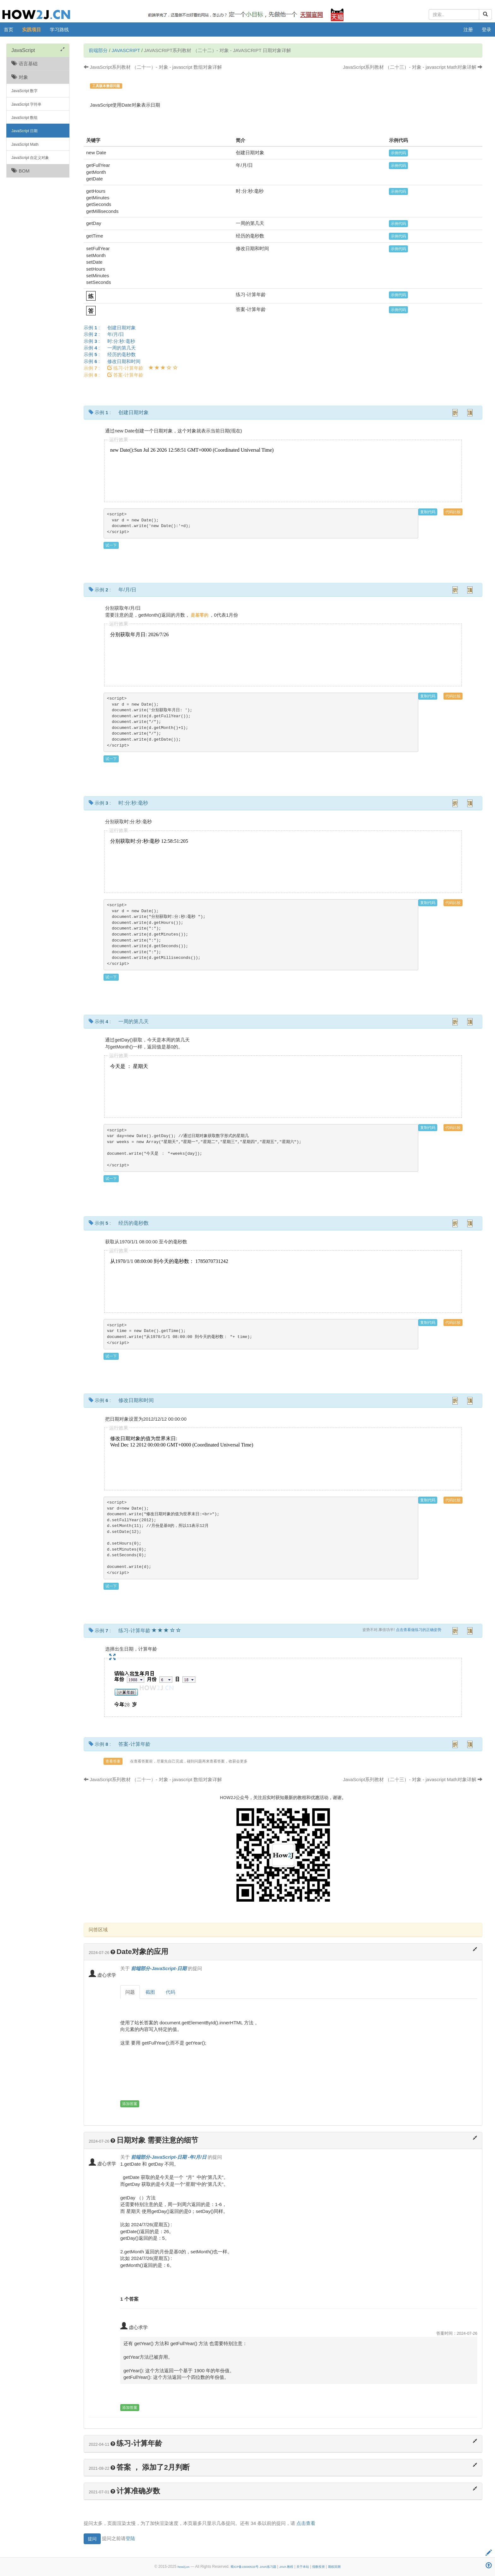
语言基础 (24, 63)
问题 (130, 1992)
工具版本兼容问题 (106, 86)
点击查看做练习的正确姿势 (418, 1630)
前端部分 (98, 50)
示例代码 (398, 153)
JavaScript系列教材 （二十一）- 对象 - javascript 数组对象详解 (153, 67)
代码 (170, 1992)
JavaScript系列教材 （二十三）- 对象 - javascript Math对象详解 (412, 67)
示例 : (112, 327)
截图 (150, 1992)
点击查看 (305, 2523)
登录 (486, 29)
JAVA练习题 (267, 2566)
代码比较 (453, 512)
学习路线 (59, 29)
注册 (468, 29)
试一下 (111, 545)
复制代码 (427, 512)
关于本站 (302, 2566)
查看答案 (113, 1761)
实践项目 (31, 29)
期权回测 (334, 2566)
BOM (20, 170)
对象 (19, 77)
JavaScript (126, 50)
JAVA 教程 (286, 2566)
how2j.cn (183, 2566)
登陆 (130, 2538)
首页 (8, 29)
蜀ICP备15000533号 (244, 2566)
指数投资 (318, 2566)
